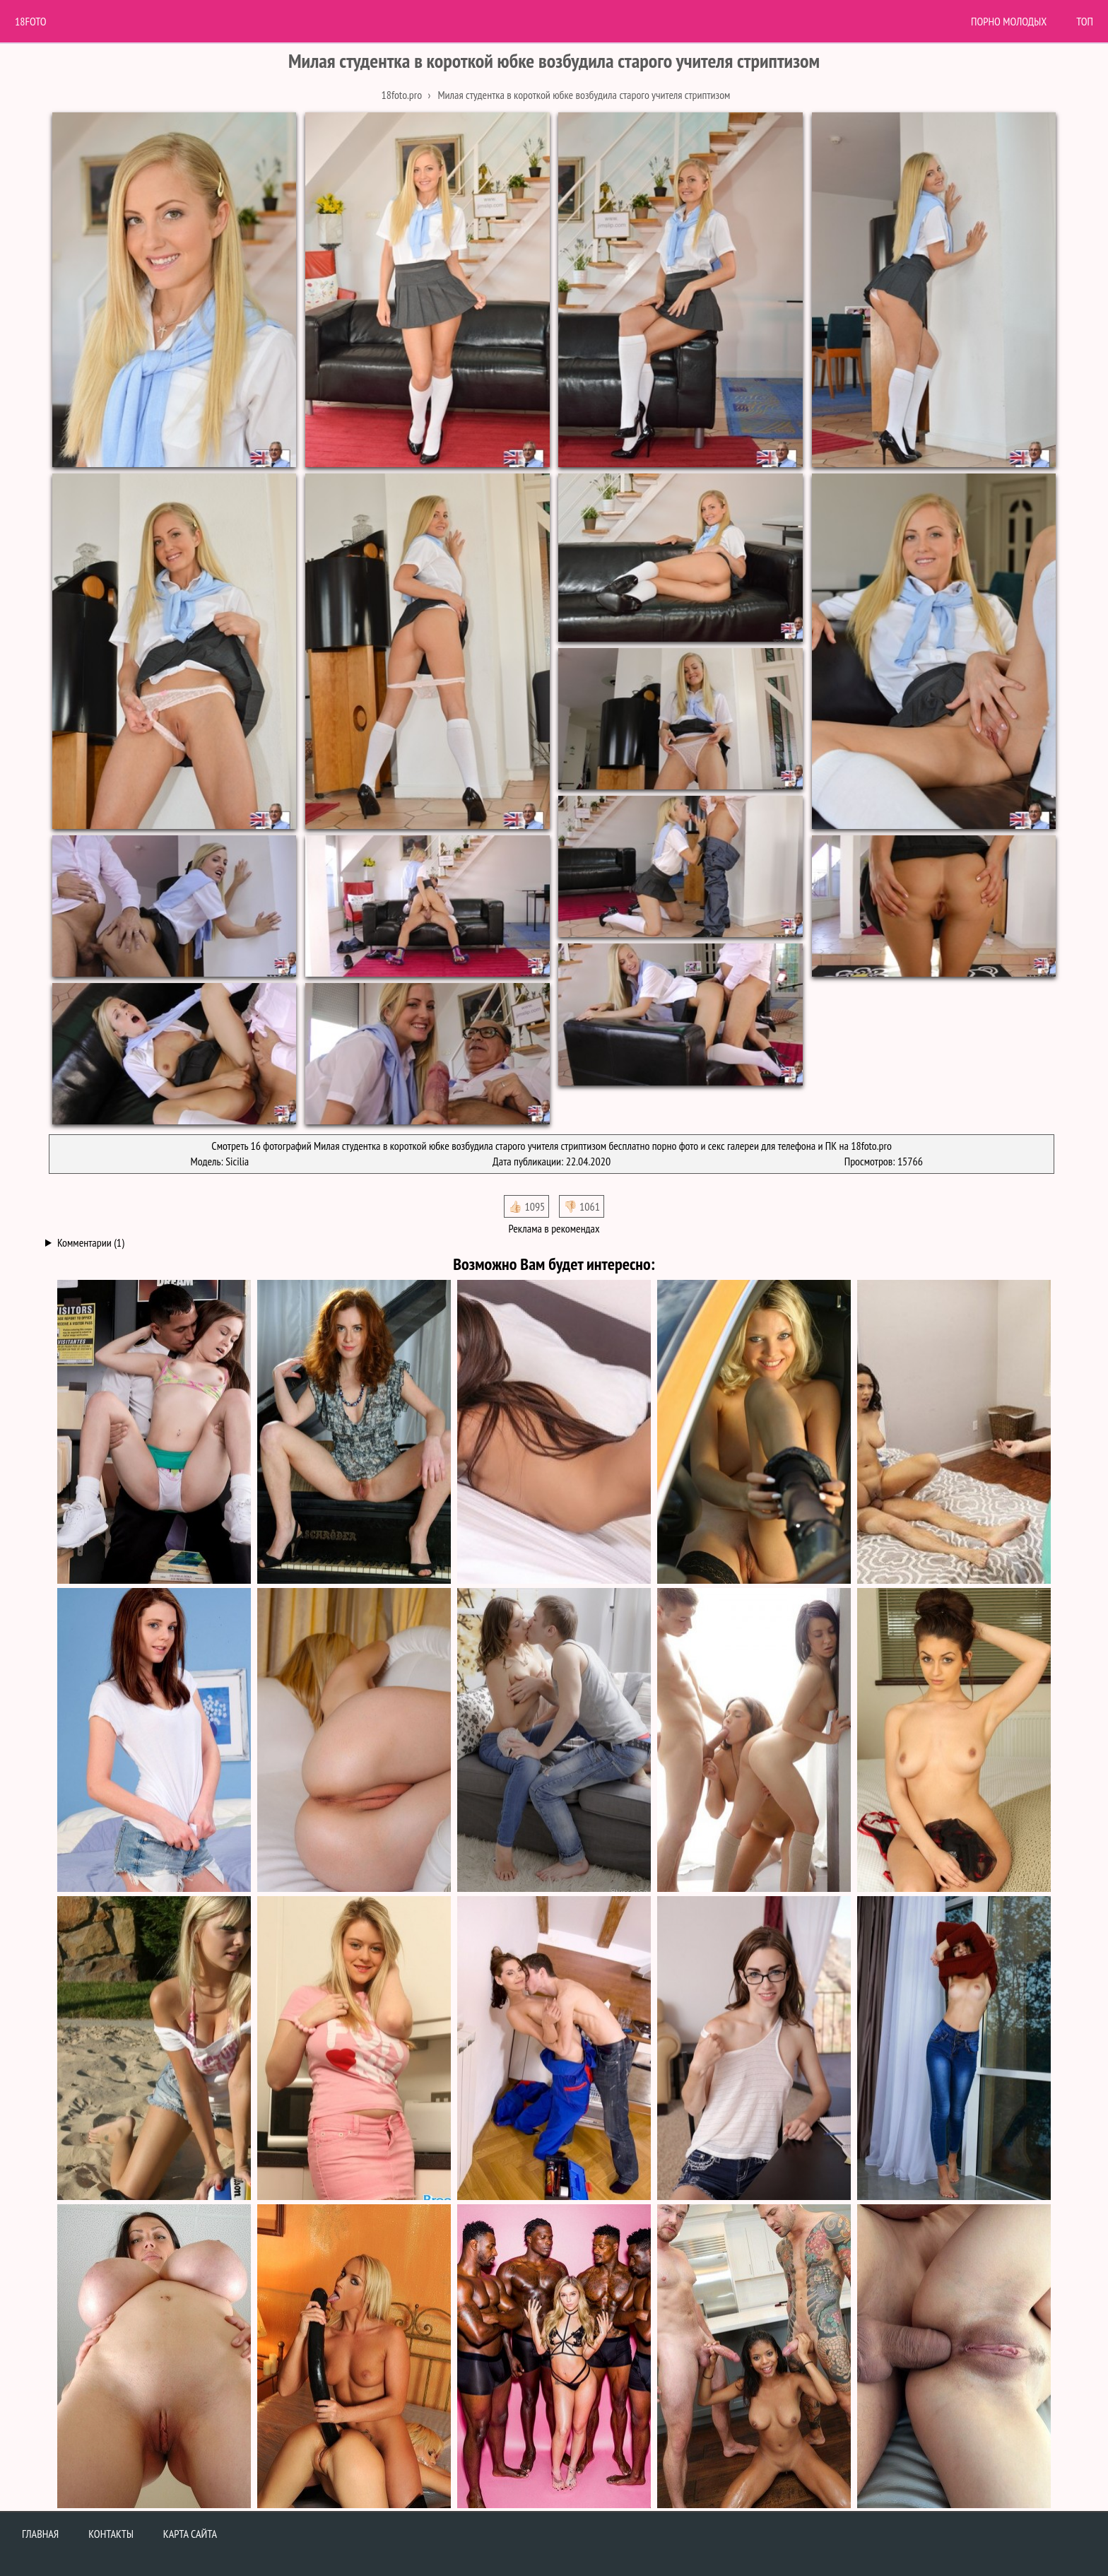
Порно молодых (1009, 21)
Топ (1084, 21)
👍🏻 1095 (526, 1206)
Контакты (111, 2534)
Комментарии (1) (90, 1242)
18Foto (31, 21)
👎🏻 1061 (581, 1206)
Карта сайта (190, 2534)
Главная (40, 2534)
